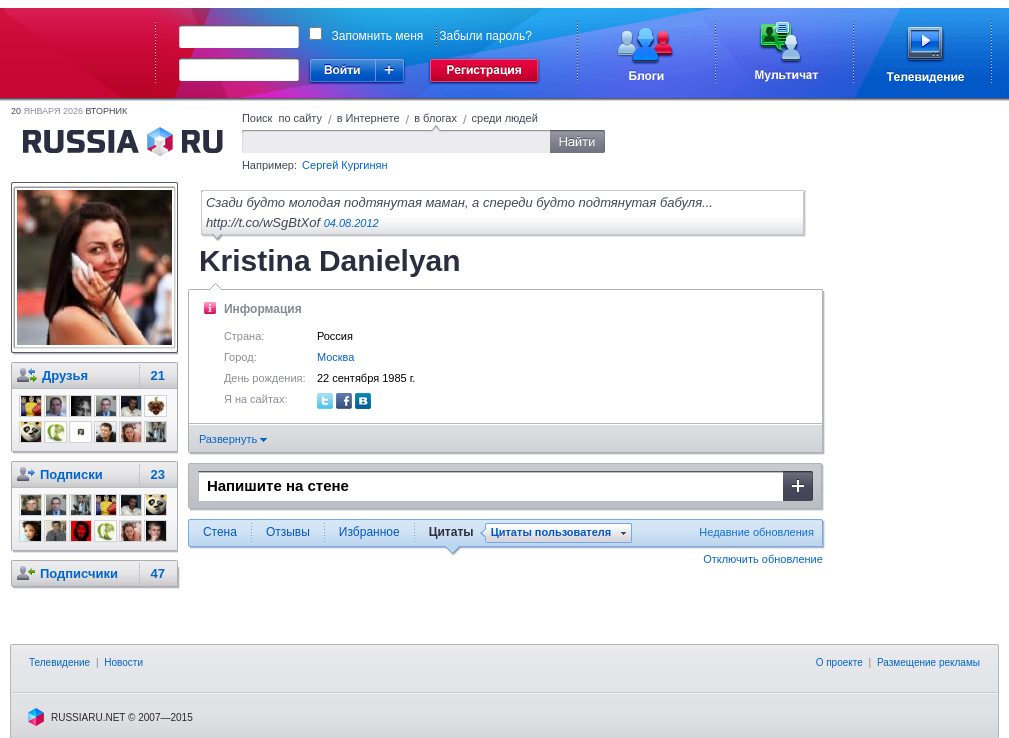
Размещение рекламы (928, 662)
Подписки (71, 474)
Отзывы (288, 532)
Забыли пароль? (485, 36)
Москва (336, 357)
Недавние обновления (756, 532)
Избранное (369, 532)
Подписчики (79, 573)
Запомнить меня (378, 36)
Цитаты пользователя (551, 532)
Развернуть (233, 439)
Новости (123, 662)
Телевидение (59, 662)
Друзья (65, 375)
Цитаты (451, 532)
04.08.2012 (351, 223)
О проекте (839, 662)
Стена (220, 532)
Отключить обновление (763, 559)
